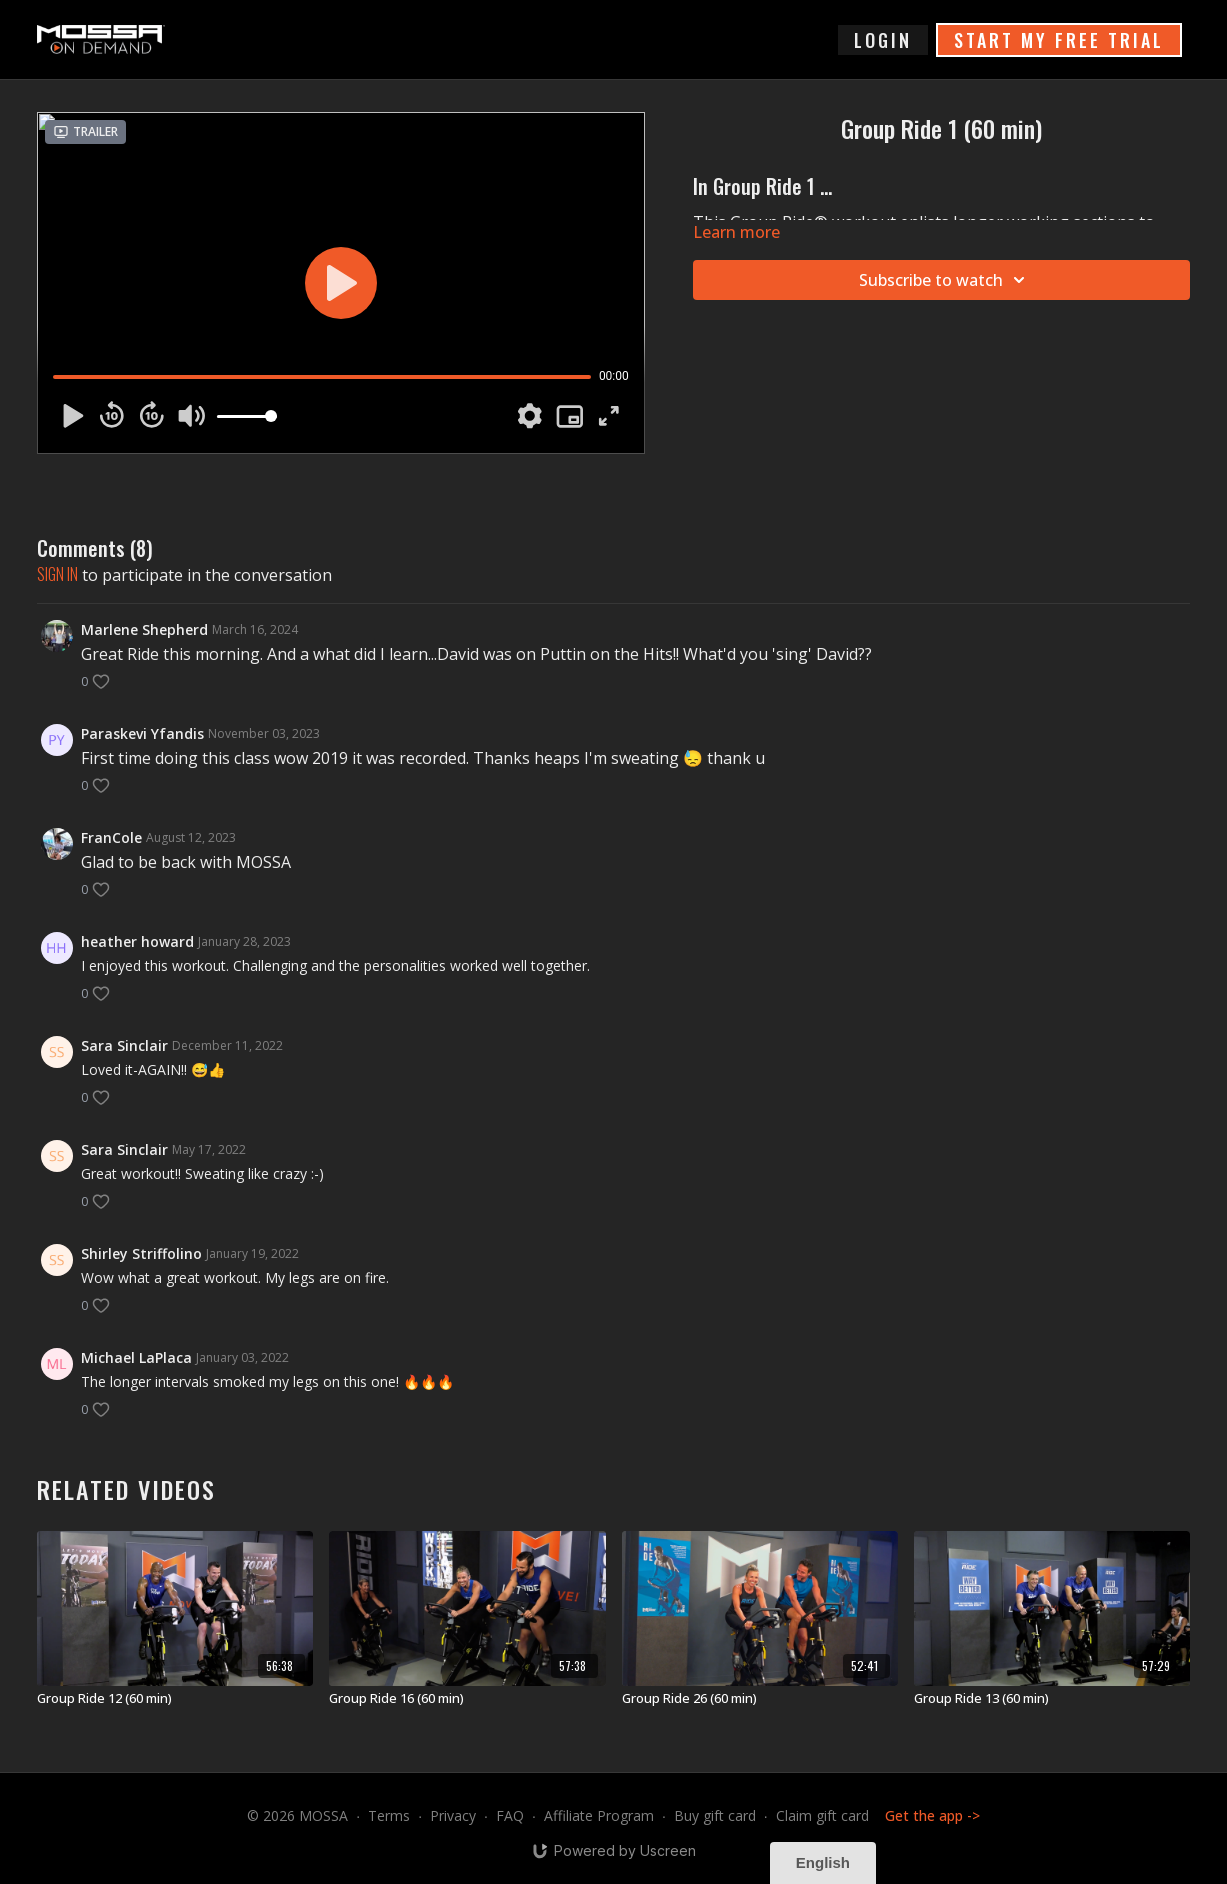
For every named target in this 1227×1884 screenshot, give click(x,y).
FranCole (111, 837)
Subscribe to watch (945, 280)
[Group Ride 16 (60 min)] (467, 1699)
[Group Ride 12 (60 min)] (175, 1699)
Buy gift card (715, 1815)
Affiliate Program (599, 1815)
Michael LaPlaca (136, 1357)
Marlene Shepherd (144, 629)
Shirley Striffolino (141, 1253)
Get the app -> (932, 1815)
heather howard (137, 941)
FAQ (510, 1815)
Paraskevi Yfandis (142, 733)
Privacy (453, 1815)
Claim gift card (822, 1815)
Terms (389, 1815)
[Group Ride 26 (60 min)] (760, 1699)
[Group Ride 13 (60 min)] (1052, 1699)
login (883, 40)
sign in (57, 574)
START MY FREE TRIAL (1059, 40)
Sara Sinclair (124, 1045)
